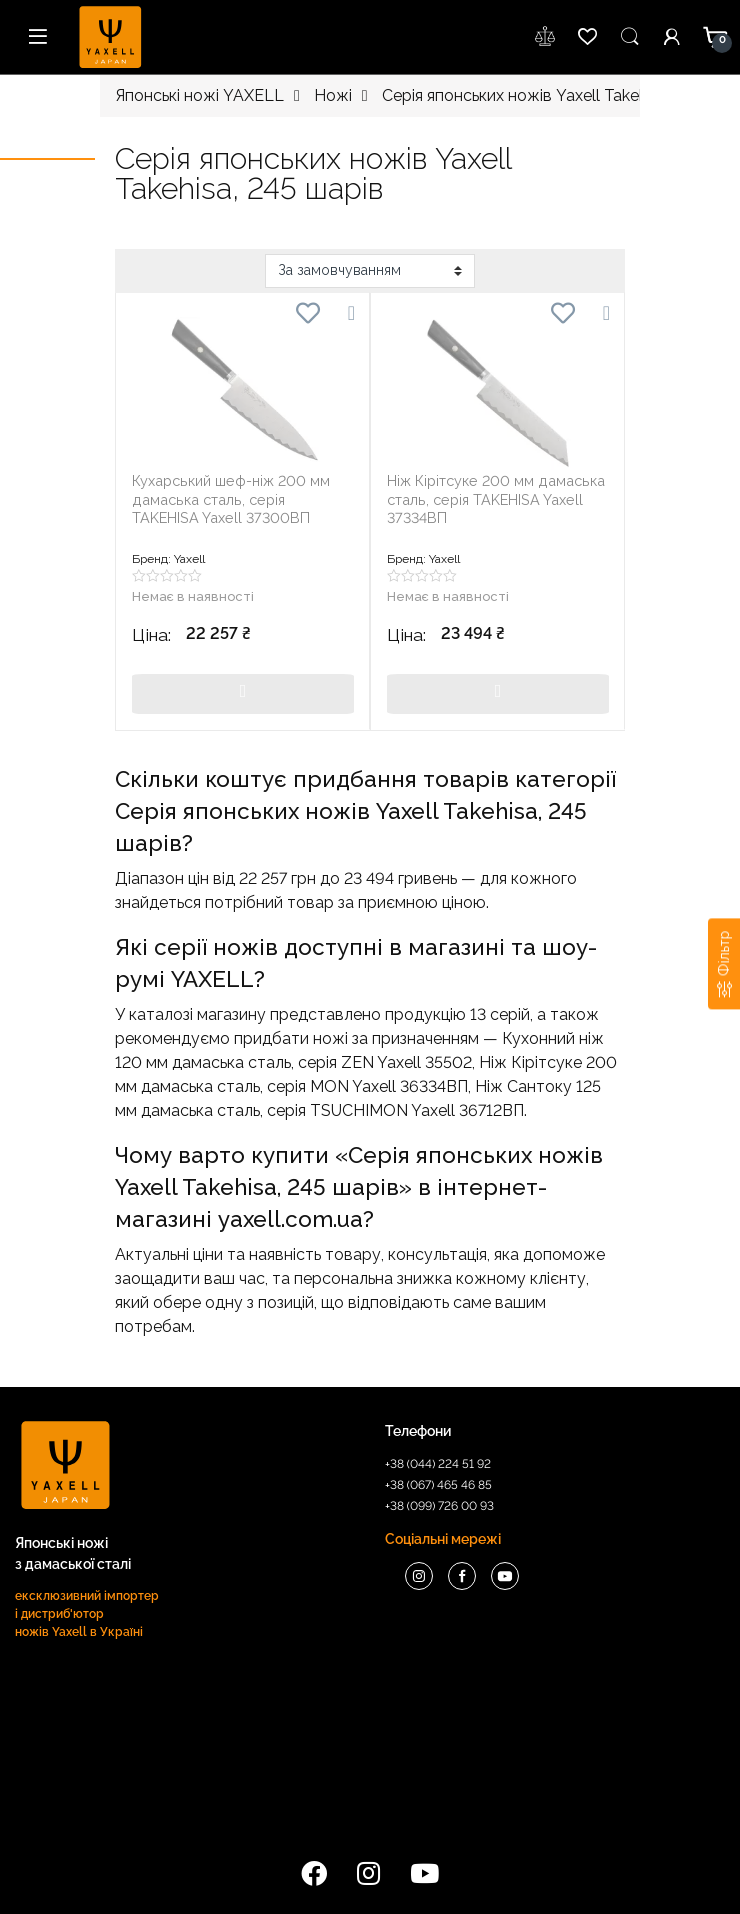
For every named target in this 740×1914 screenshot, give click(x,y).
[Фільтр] (724, 963)
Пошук (630, 37)
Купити (243, 694)
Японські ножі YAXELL (199, 95)
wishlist (546, 37)
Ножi (333, 95)
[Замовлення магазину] (370, 271)
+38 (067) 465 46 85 (438, 1485)
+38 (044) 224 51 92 (438, 1464)
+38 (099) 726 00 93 (439, 1506)
